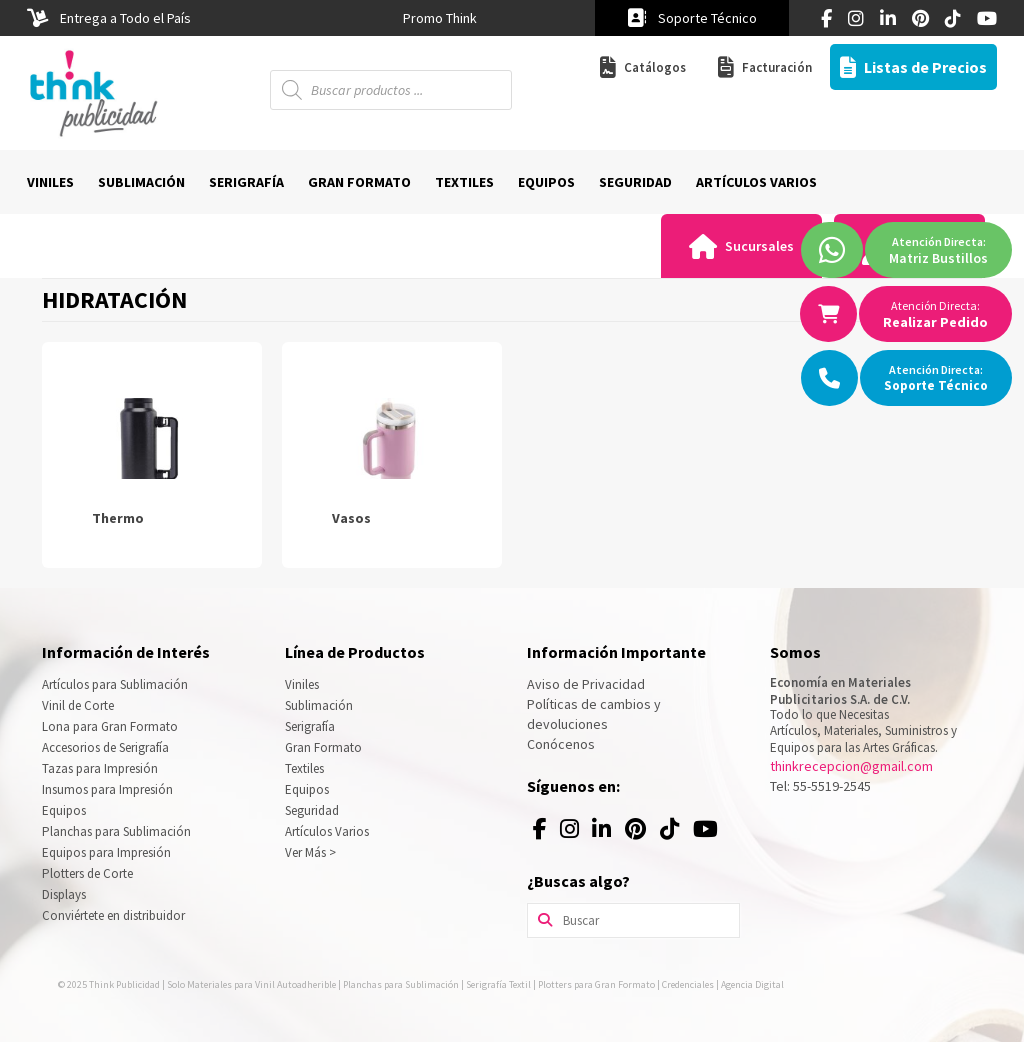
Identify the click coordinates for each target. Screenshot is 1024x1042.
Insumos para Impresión (107, 789)
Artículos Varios (327, 831)
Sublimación (319, 705)
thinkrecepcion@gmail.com (851, 766)
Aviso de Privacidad (586, 684)
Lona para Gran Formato (110, 726)
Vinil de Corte (78, 705)
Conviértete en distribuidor (113, 915)
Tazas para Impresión (100, 768)
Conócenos (561, 744)
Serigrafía (310, 726)
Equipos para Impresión (106, 852)
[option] (439, 18)
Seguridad (312, 810)
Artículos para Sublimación (115, 684)
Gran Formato (323, 747)
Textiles (304, 768)
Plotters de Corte (87, 873)
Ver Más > (310, 852)
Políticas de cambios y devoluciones (594, 714)
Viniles (302, 684)
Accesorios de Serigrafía (105, 747)
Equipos (64, 810)
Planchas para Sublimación (116, 831)
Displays (64, 894)
